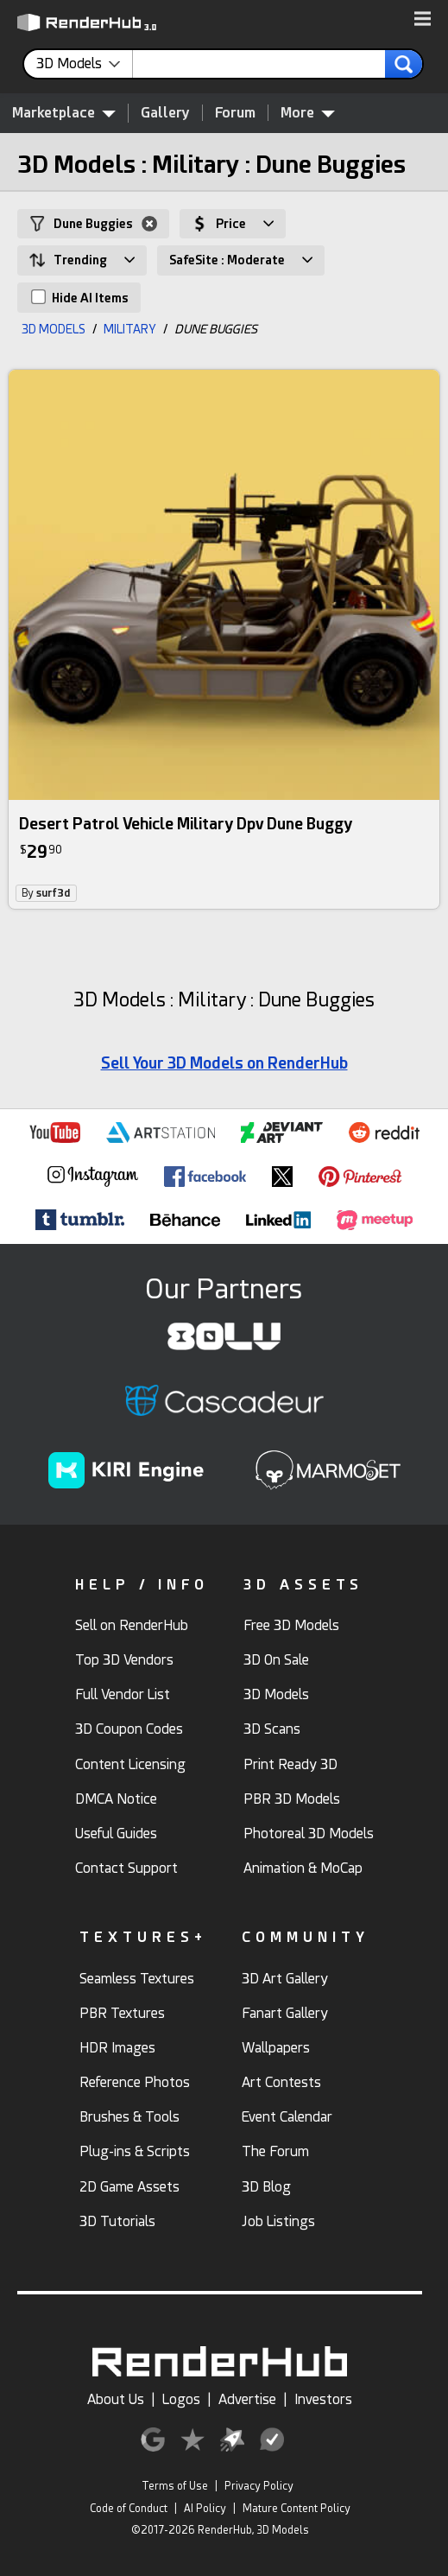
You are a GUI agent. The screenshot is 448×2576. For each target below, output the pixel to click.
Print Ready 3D (290, 1764)
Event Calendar (287, 2117)
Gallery (165, 113)
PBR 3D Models (291, 1799)
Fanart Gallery (285, 2013)
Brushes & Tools (129, 2117)
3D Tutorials (117, 2221)
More (308, 112)
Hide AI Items (80, 297)
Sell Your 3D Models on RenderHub (224, 1063)
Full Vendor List (122, 1694)
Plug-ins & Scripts (134, 2151)
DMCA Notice (116, 1799)
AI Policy (205, 2509)
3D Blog (266, 2187)
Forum (235, 113)
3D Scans (271, 1729)
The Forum (275, 2151)
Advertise (247, 2399)
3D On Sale (276, 1660)
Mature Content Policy (296, 2509)
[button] (422, 19)
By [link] (46, 893)
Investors (323, 2399)
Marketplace (64, 112)
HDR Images (117, 2048)
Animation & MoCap (303, 1868)
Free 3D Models (291, 1625)
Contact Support (126, 1868)
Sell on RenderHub (131, 1625)
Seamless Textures (136, 1978)
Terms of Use (175, 2486)
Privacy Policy (258, 2486)
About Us (115, 2399)
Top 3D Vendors (124, 1660)
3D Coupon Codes (129, 1729)
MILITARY (130, 329)
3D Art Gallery (285, 1978)
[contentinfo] (84, 64)
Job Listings (278, 2221)
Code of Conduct (128, 2509)
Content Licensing (130, 1764)
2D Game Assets (129, 2187)
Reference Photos (134, 2082)
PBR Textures (122, 2013)
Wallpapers (276, 2048)
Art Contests (281, 2082)
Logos (181, 2399)
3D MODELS (53, 329)
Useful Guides (116, 1833)
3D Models (276, 1694)
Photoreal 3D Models (308, 1833)
